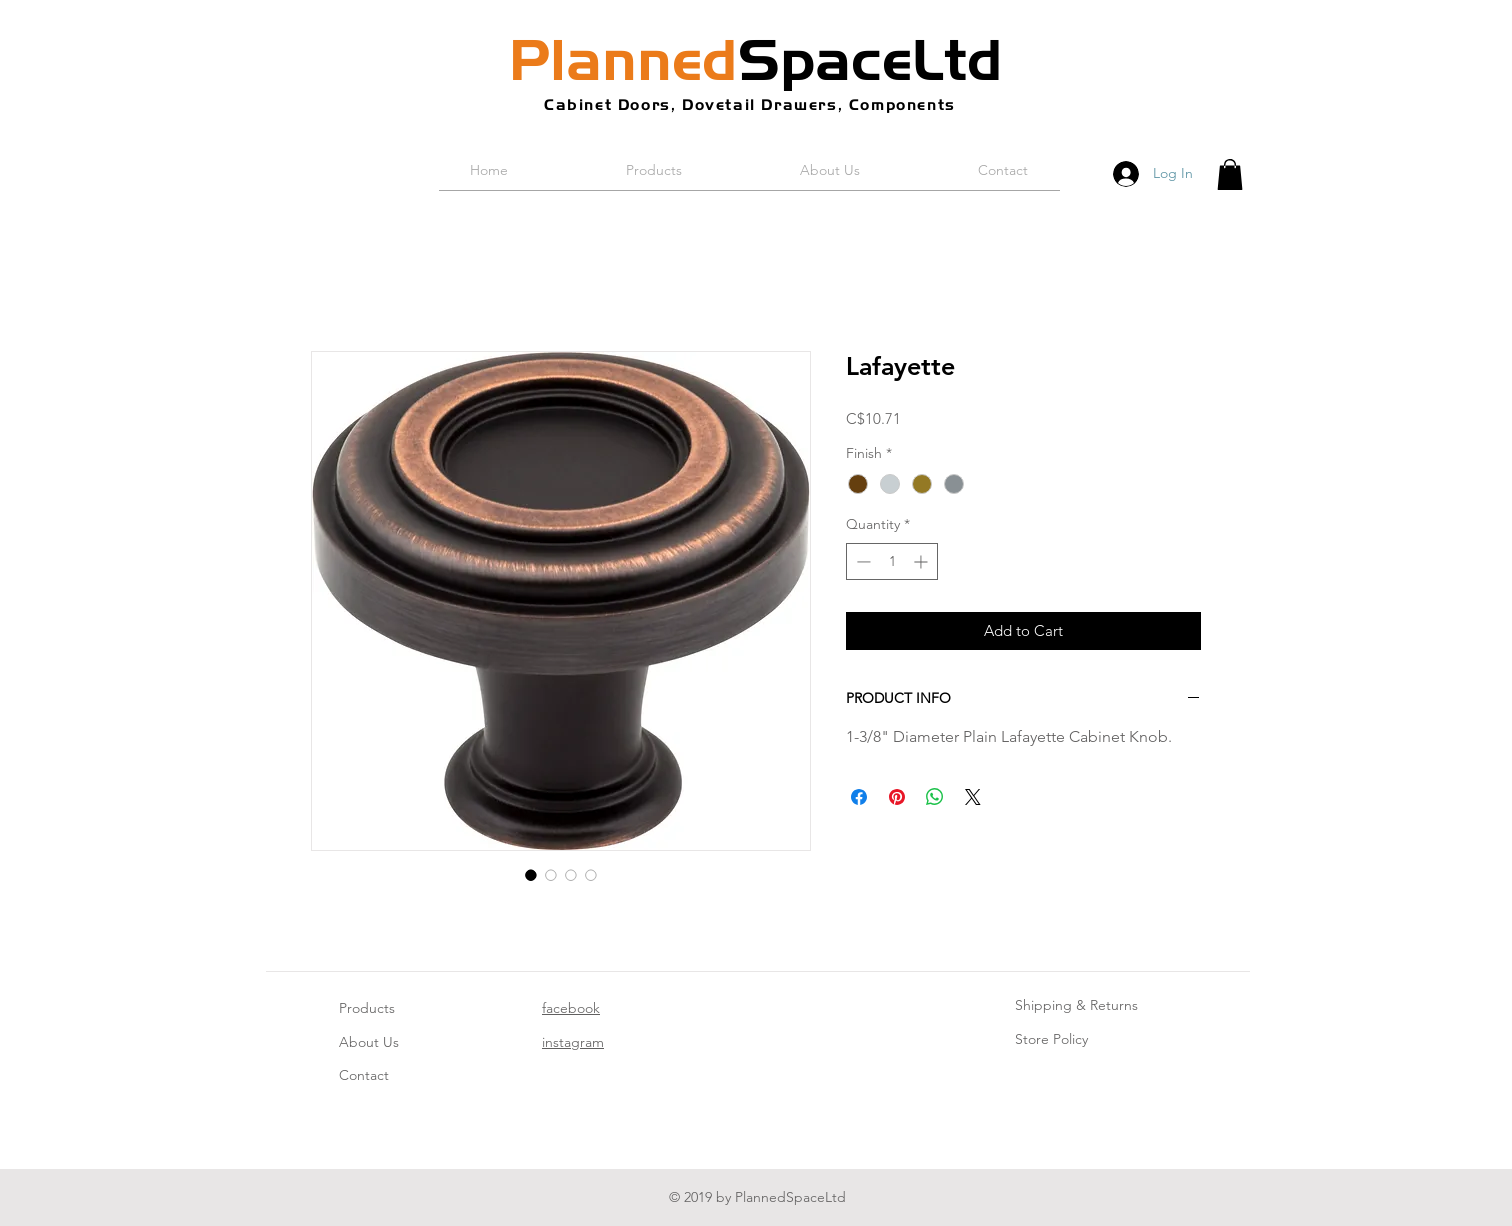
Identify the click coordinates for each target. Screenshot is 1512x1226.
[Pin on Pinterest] (897, 797)
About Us (369, 1042)
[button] (1230, 174)
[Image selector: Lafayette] (531, 875)
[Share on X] (973, 797)
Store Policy (1051, 1039)
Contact (364, 1075)
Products (367, 1008)
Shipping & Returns (1076, 1005)
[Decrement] (861, 561)
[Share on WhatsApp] (935, 797)
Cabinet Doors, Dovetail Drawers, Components (750, 104)
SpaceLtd (756, 60)
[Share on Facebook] (859, 797)
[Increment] (922, 561)
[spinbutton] (892, 561)
